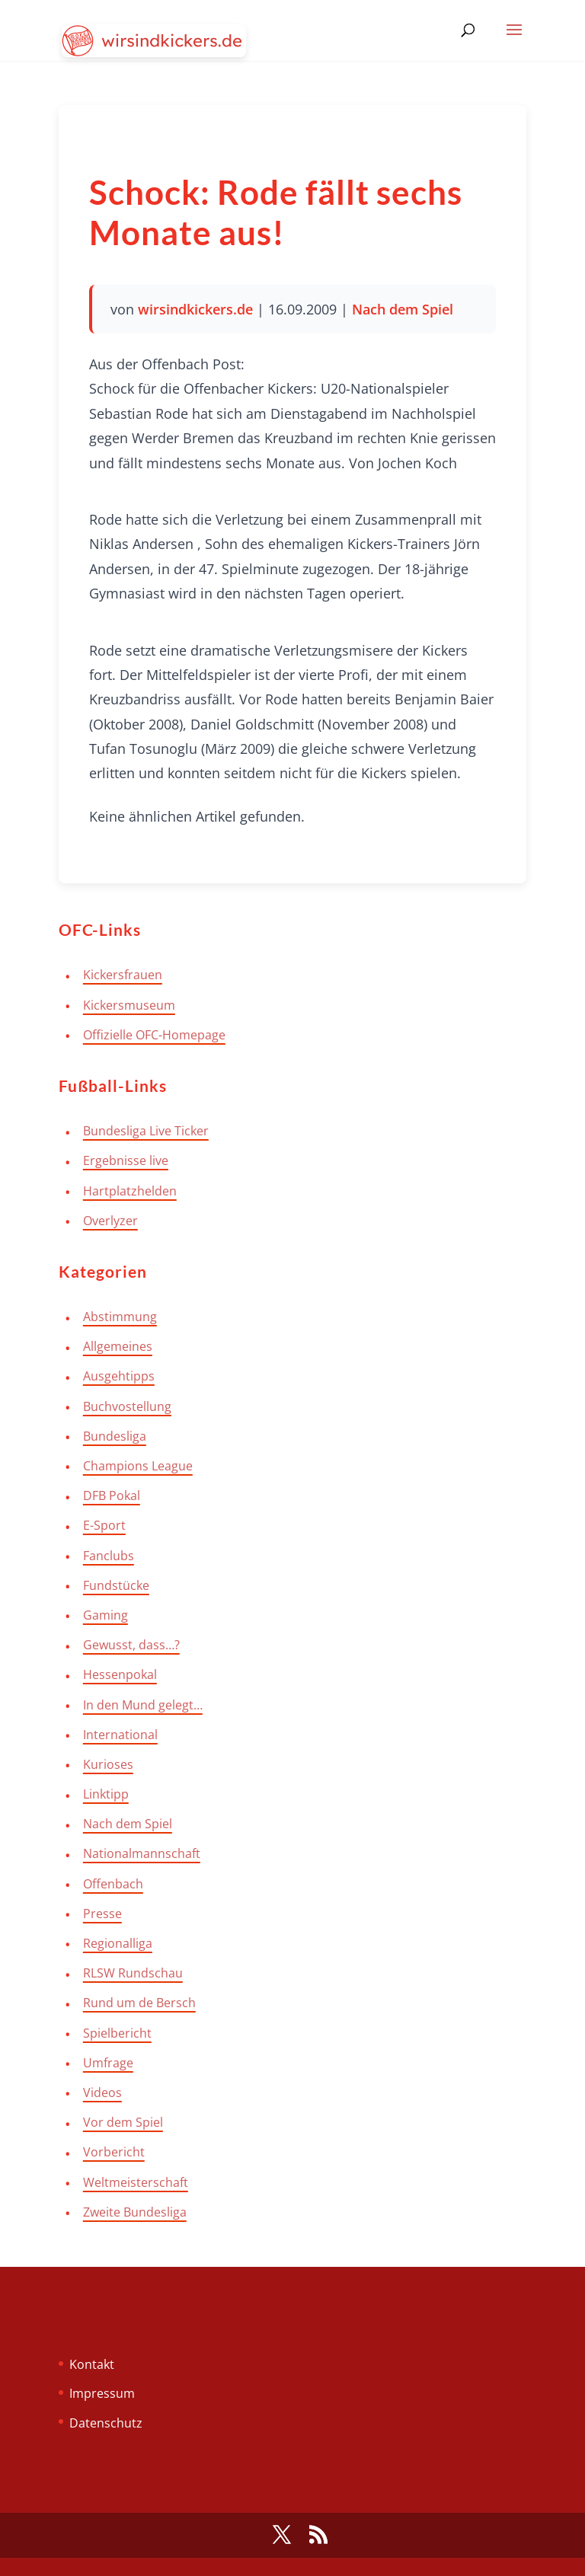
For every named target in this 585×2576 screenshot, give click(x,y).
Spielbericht (117, 2033)
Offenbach (113, 1883)
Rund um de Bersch (139, 2002)
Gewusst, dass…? (131, 1644)
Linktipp (106, 1794)
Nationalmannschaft (141, 1853)
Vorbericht (114, 2151)
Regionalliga (117, 1943)
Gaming (105, 1615)
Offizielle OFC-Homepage (154, 1034)
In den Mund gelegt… (143, 1705)
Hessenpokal (120, 1674)
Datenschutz (105, 2423)
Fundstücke (116, 1585)
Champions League (138, 1465)
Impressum (102, 2393)
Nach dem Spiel (402, 309)
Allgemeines (117, 1346)
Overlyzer (110, 1220)
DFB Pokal (111, 1495)
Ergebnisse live (125, 1160)
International (120, 1734)
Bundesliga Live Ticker (146, 1130)
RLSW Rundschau (133, 1973)
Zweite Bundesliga (135, 2212)
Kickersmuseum (129, 1005)
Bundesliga (114, 1436)
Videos (102, 2092)
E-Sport (104, 1525)
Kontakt (91, 2364)
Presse (102, 1913)
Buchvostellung (127, 1406)
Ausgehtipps (119, 1376)
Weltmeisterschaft (135, 2182)
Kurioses (108, 1764)
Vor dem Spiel (123, 2122)
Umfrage (108, 2062)
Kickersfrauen (122, 974)
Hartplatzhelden (130, 1191)
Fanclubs (108, 1555)
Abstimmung (120, 1316)
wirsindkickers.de (195, 309)
